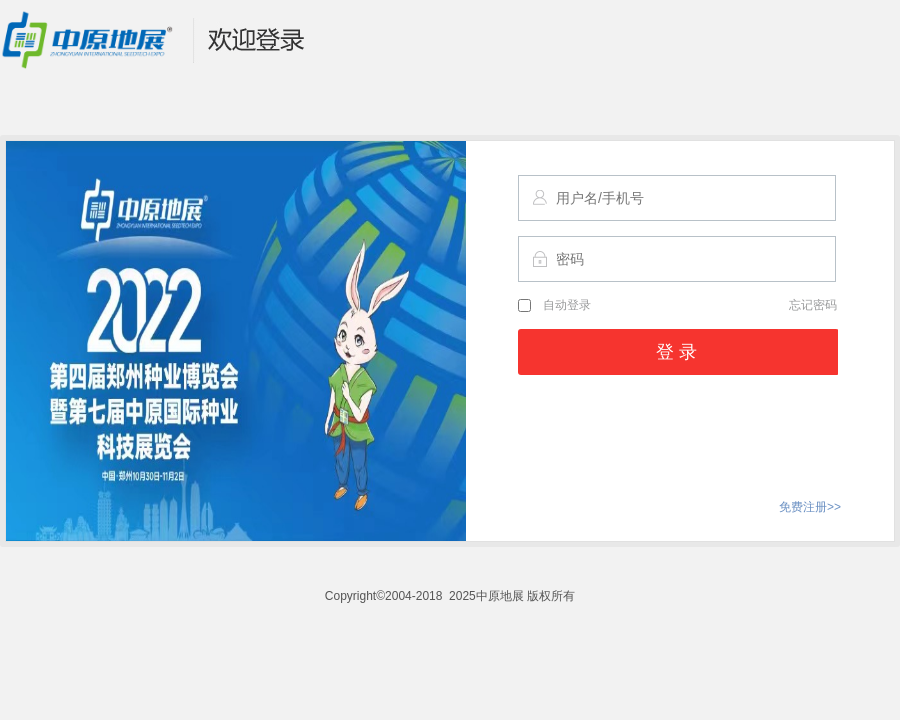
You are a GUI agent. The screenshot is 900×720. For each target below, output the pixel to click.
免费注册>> (810, 507)
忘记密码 (813, 305)
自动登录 (554, 305)
